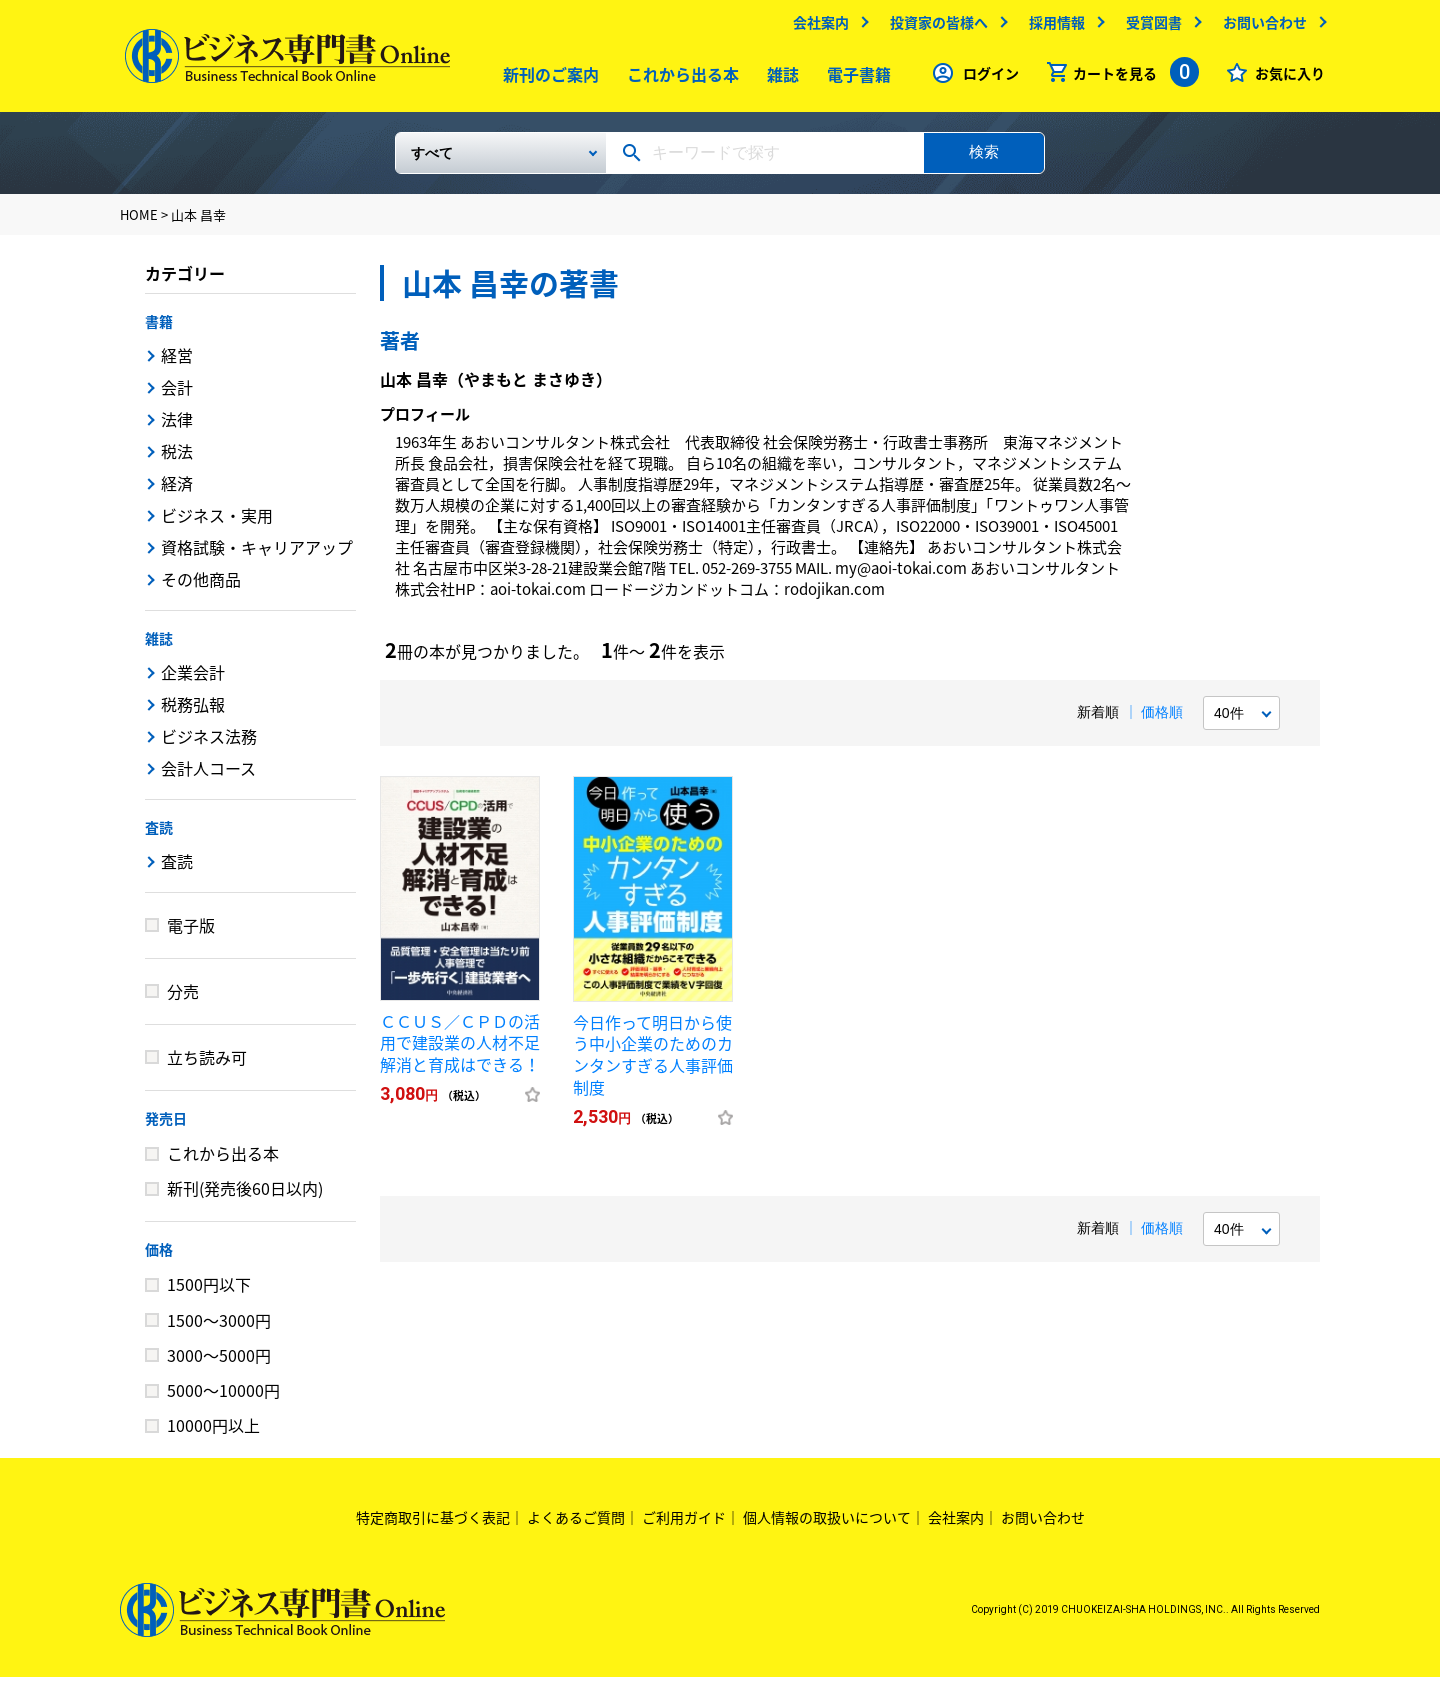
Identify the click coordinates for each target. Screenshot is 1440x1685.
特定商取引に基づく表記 (433, 1525)
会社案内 (816, 27)
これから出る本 (679, 79)
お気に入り (1285, 78)
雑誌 (779, 79)
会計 (177, 395)
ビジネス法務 (209, 744)
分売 (183, 999)
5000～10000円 (223, 1398)
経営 (177, 363)
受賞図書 (1149, 27)
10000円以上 (213, 1433)
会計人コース (208, 776)
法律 (177, 427)
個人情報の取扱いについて (827, 1525)
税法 (177, 459)
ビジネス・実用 (217, 523)
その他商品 (201, 587)
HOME (139, 222)
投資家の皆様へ (934, 27)
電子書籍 (855, 79)
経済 (177, 491)
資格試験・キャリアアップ (257, 555)
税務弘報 (193, 712)
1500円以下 (209, 1292)
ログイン (986, 78)
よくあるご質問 (576, 1525)
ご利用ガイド (684, 1525)
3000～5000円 (219, 1363)
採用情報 (1052, 27)
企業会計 (193, 680)
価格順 (1162, 720)
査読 (159, 835)
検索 (984, 159)
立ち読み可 (207, 1065)
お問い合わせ (1260, 27)
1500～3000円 (219, 1328)
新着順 (1098, 720)
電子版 (191, 933)
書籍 (159, 329)
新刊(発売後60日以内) (245, 1196)
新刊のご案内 (547, 79)
